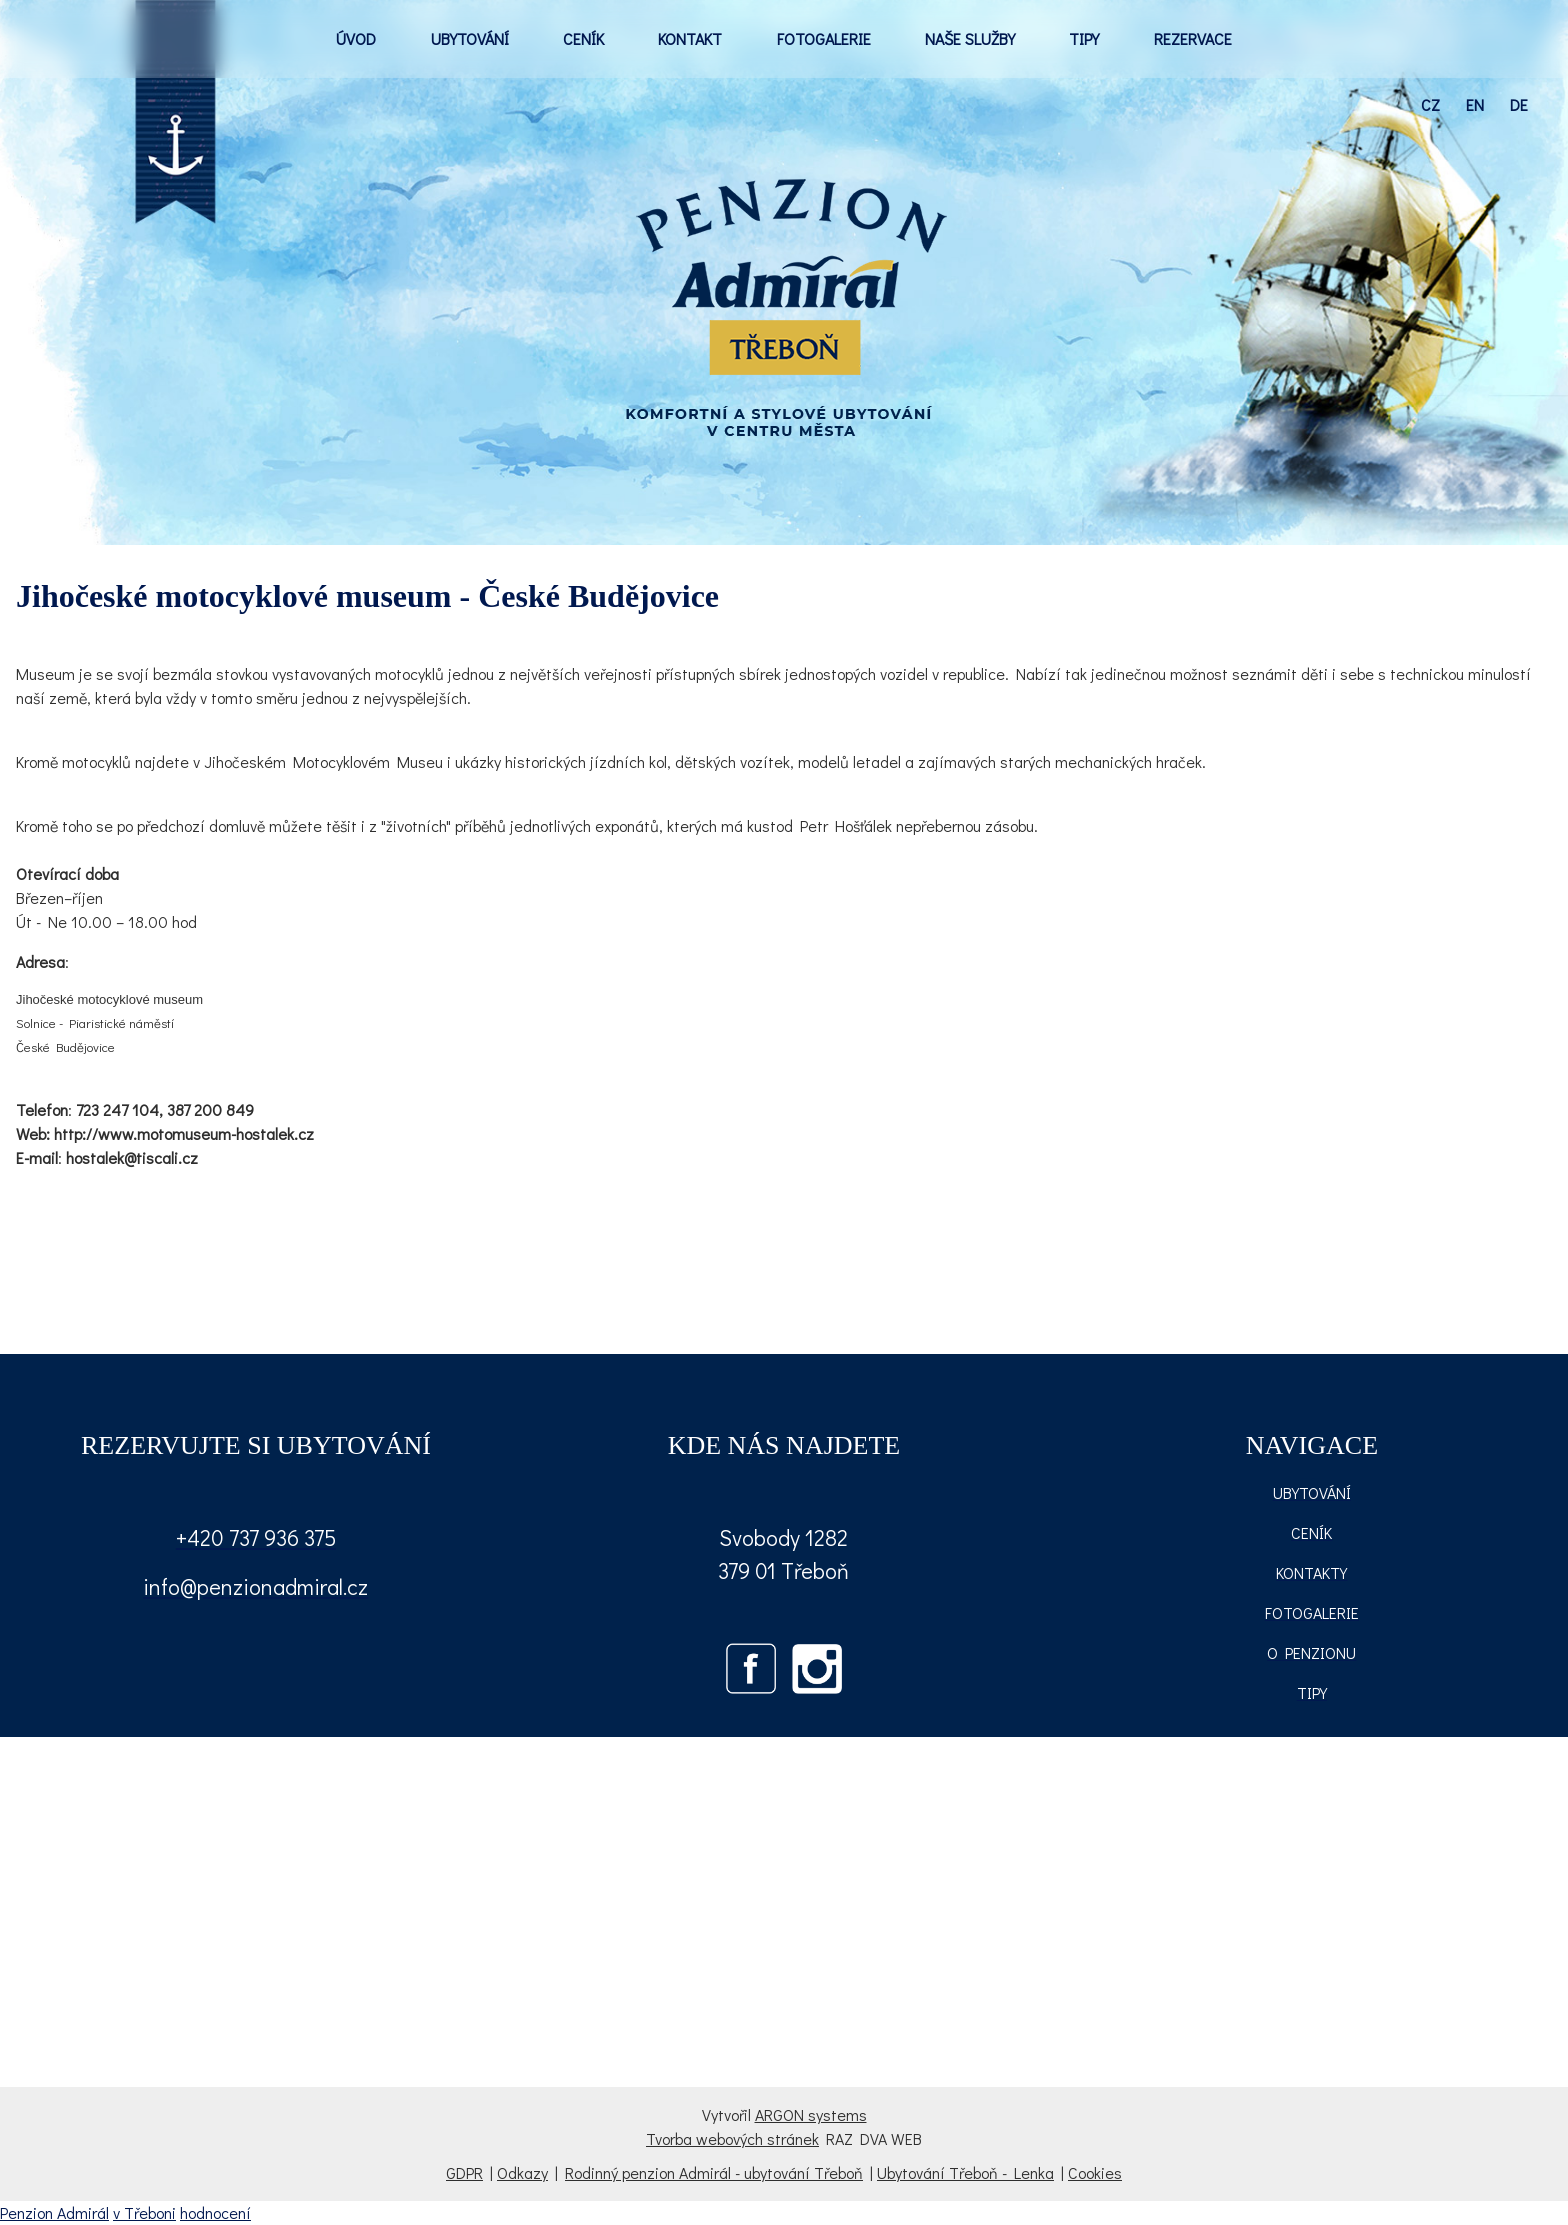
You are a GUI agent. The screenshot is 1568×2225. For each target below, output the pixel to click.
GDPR (464, 2172)
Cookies (1095, 2172)
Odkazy (522, 2172)
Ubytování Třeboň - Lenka (965, 2172)
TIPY (1084, 38)
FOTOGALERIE (824, 38)
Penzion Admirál (54, 2212)
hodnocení (215, 2212)
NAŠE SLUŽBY (970, 38)
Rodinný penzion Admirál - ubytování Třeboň (714, 2172)
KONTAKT (690, 38)
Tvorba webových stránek (732, 2138)
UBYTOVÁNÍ (470, 38)
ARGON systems (811, 2114)
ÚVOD (356, 38)
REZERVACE (1193, 38)
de (1519, 104)
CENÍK (583, 38)
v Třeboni (144, 2212)
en (1475, 104)
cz (1430, 104)
